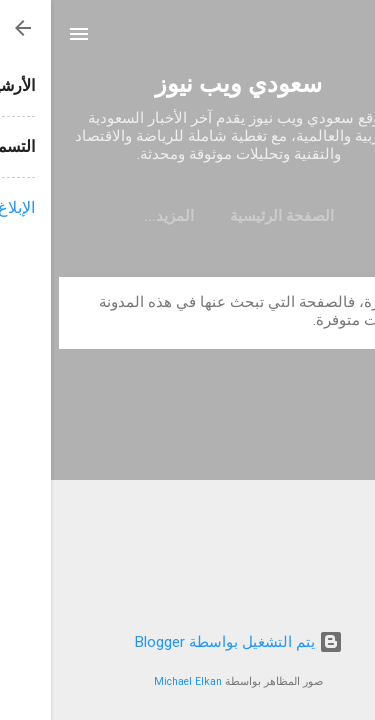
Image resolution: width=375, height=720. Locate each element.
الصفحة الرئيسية (231, 216)
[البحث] (347, 40)
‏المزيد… (118, 216)
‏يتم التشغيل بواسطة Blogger (188, 642)
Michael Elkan (137, 681)
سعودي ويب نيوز (187, 84)
